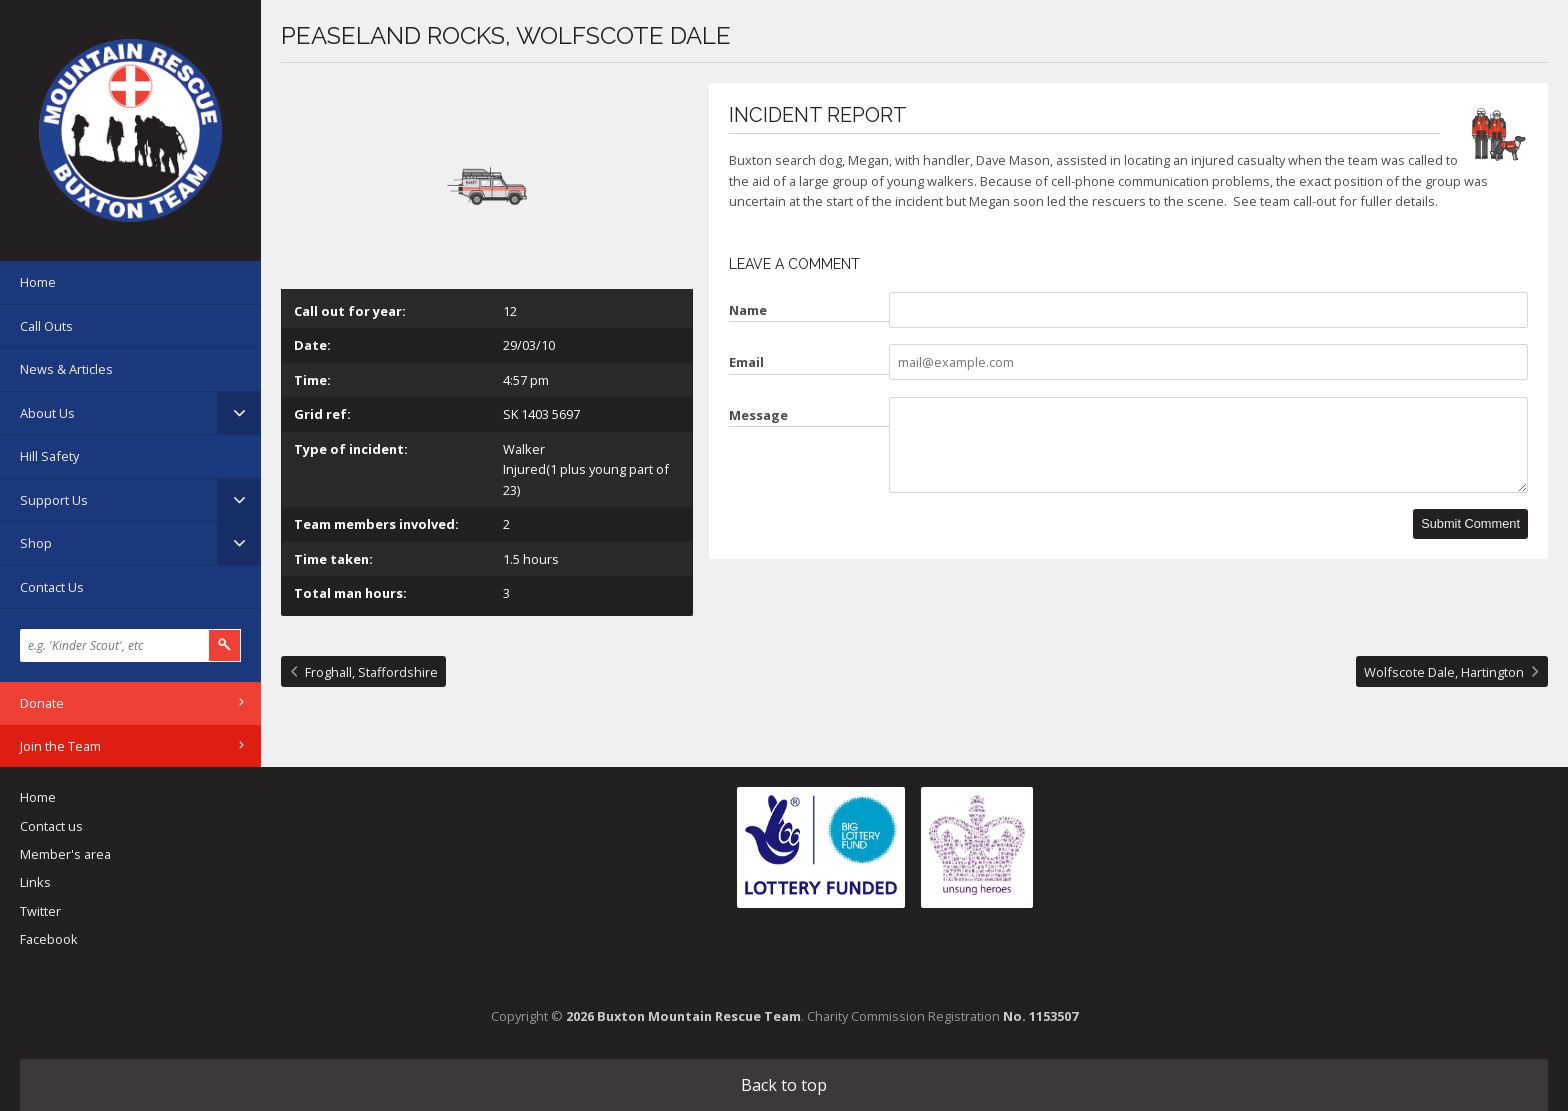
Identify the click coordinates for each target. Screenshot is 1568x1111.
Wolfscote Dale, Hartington (1444, 672)
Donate (42, 703)
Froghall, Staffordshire (371, 672)
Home (38, 282)
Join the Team (60, 746)
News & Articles (66, 369)
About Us (47, 413)
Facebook (49, 939)
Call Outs (46, 326)
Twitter (40, 911)
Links (35, 882)
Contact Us (52, 587)
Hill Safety (49, 456)
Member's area (65, 854)
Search (225, 645)
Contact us (51, 826)
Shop (36, 543)
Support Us (54, 500)
